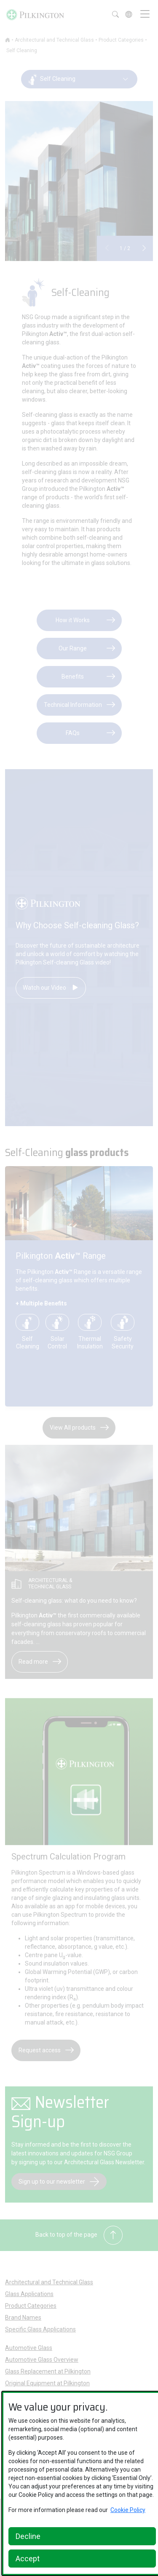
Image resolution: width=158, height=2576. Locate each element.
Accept (28, 2558)
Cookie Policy (127, 2510)
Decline (28, 2536)
